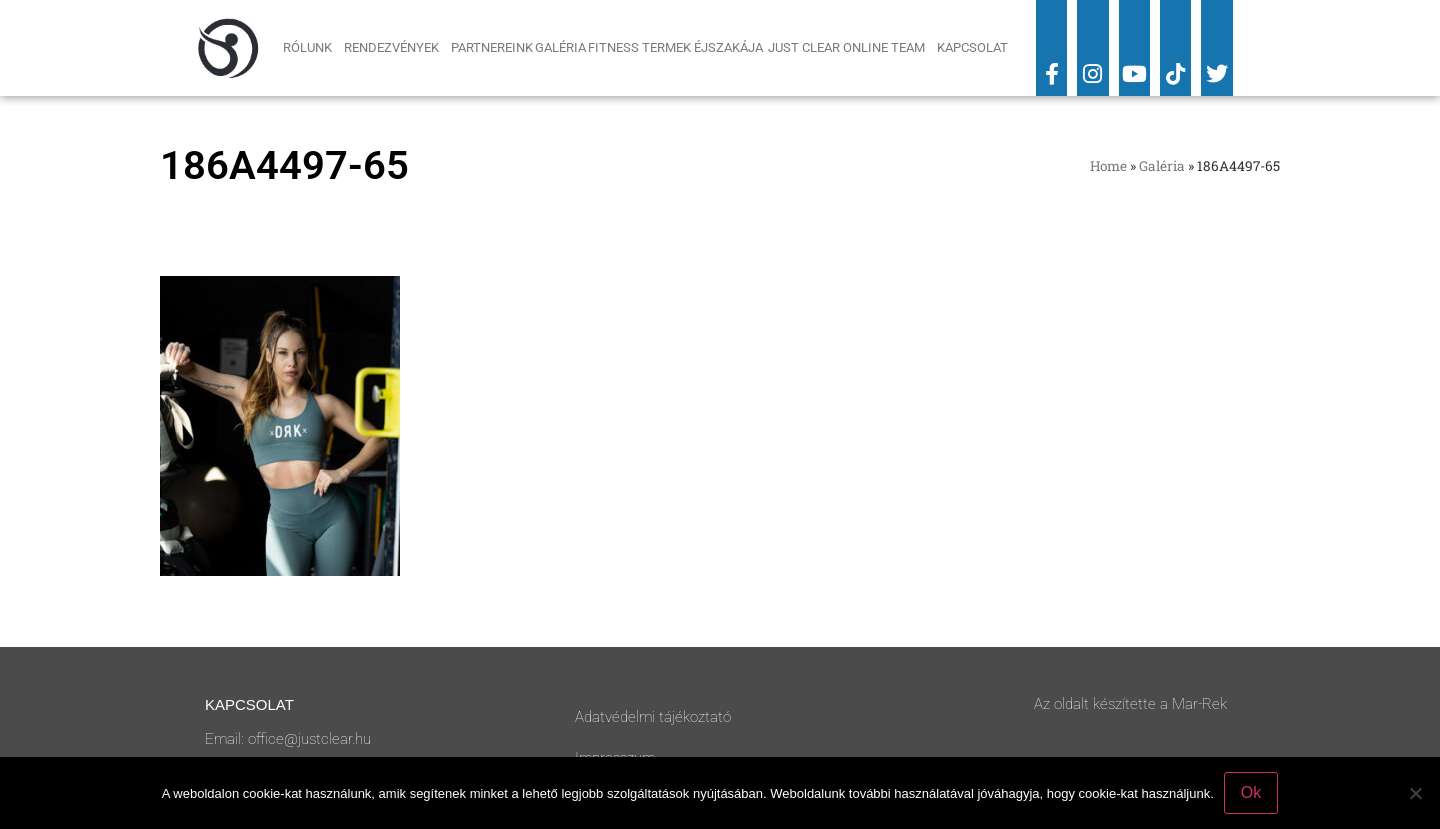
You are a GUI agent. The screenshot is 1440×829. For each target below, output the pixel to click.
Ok (1251, 792)
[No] (1415, 793)
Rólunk (312, 48)
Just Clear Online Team (851, 48)
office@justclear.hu (309, 739)
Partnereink (492, 47)
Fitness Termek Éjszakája (677, 47)
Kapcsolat (972, 47)
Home (1108, 166)
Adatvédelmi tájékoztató (653, 717)
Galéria (560, 47)
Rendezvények (396, 48)
